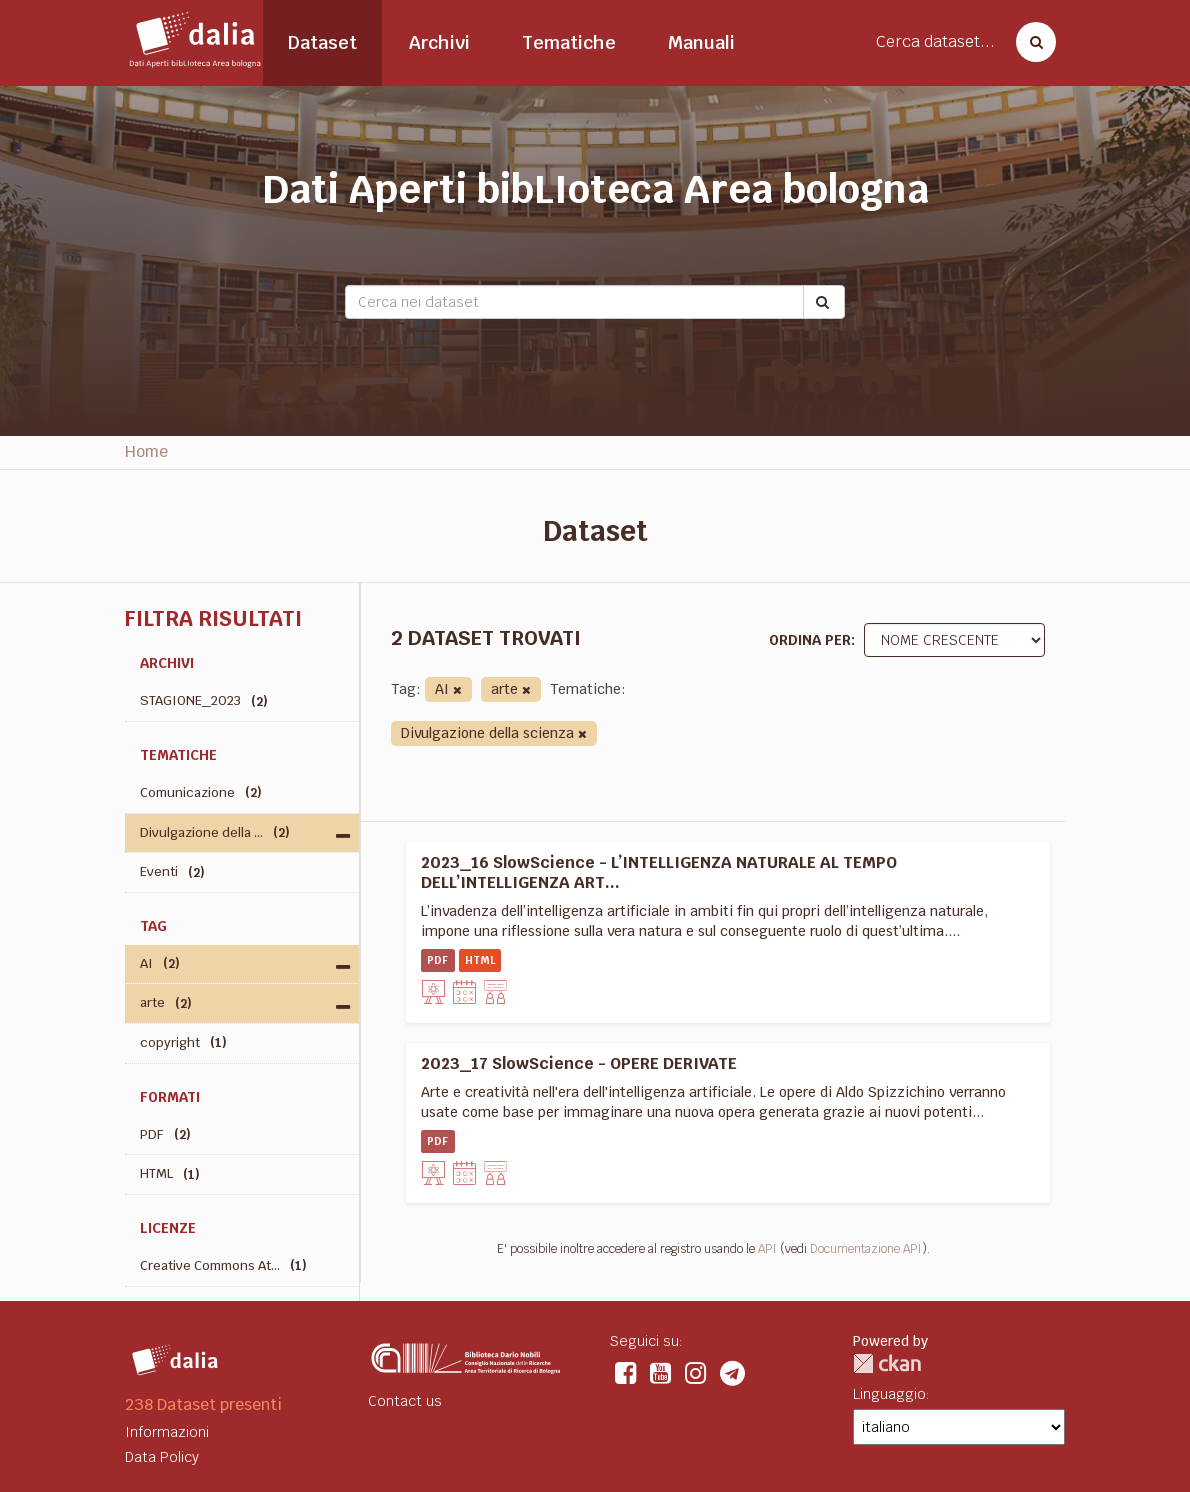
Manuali (701, 42)
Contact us (405, 1401)
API (767, 1249)
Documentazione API (866, 1249)
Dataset (322, 42)
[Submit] (824, 302)
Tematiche (569, 42)
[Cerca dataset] (1030, 42)
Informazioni (167, 1432)
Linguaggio (889, 1394)
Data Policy (162, 1457)
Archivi (439, 42)
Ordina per (810, 640)
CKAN (887, 1363)
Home (146, 451)
